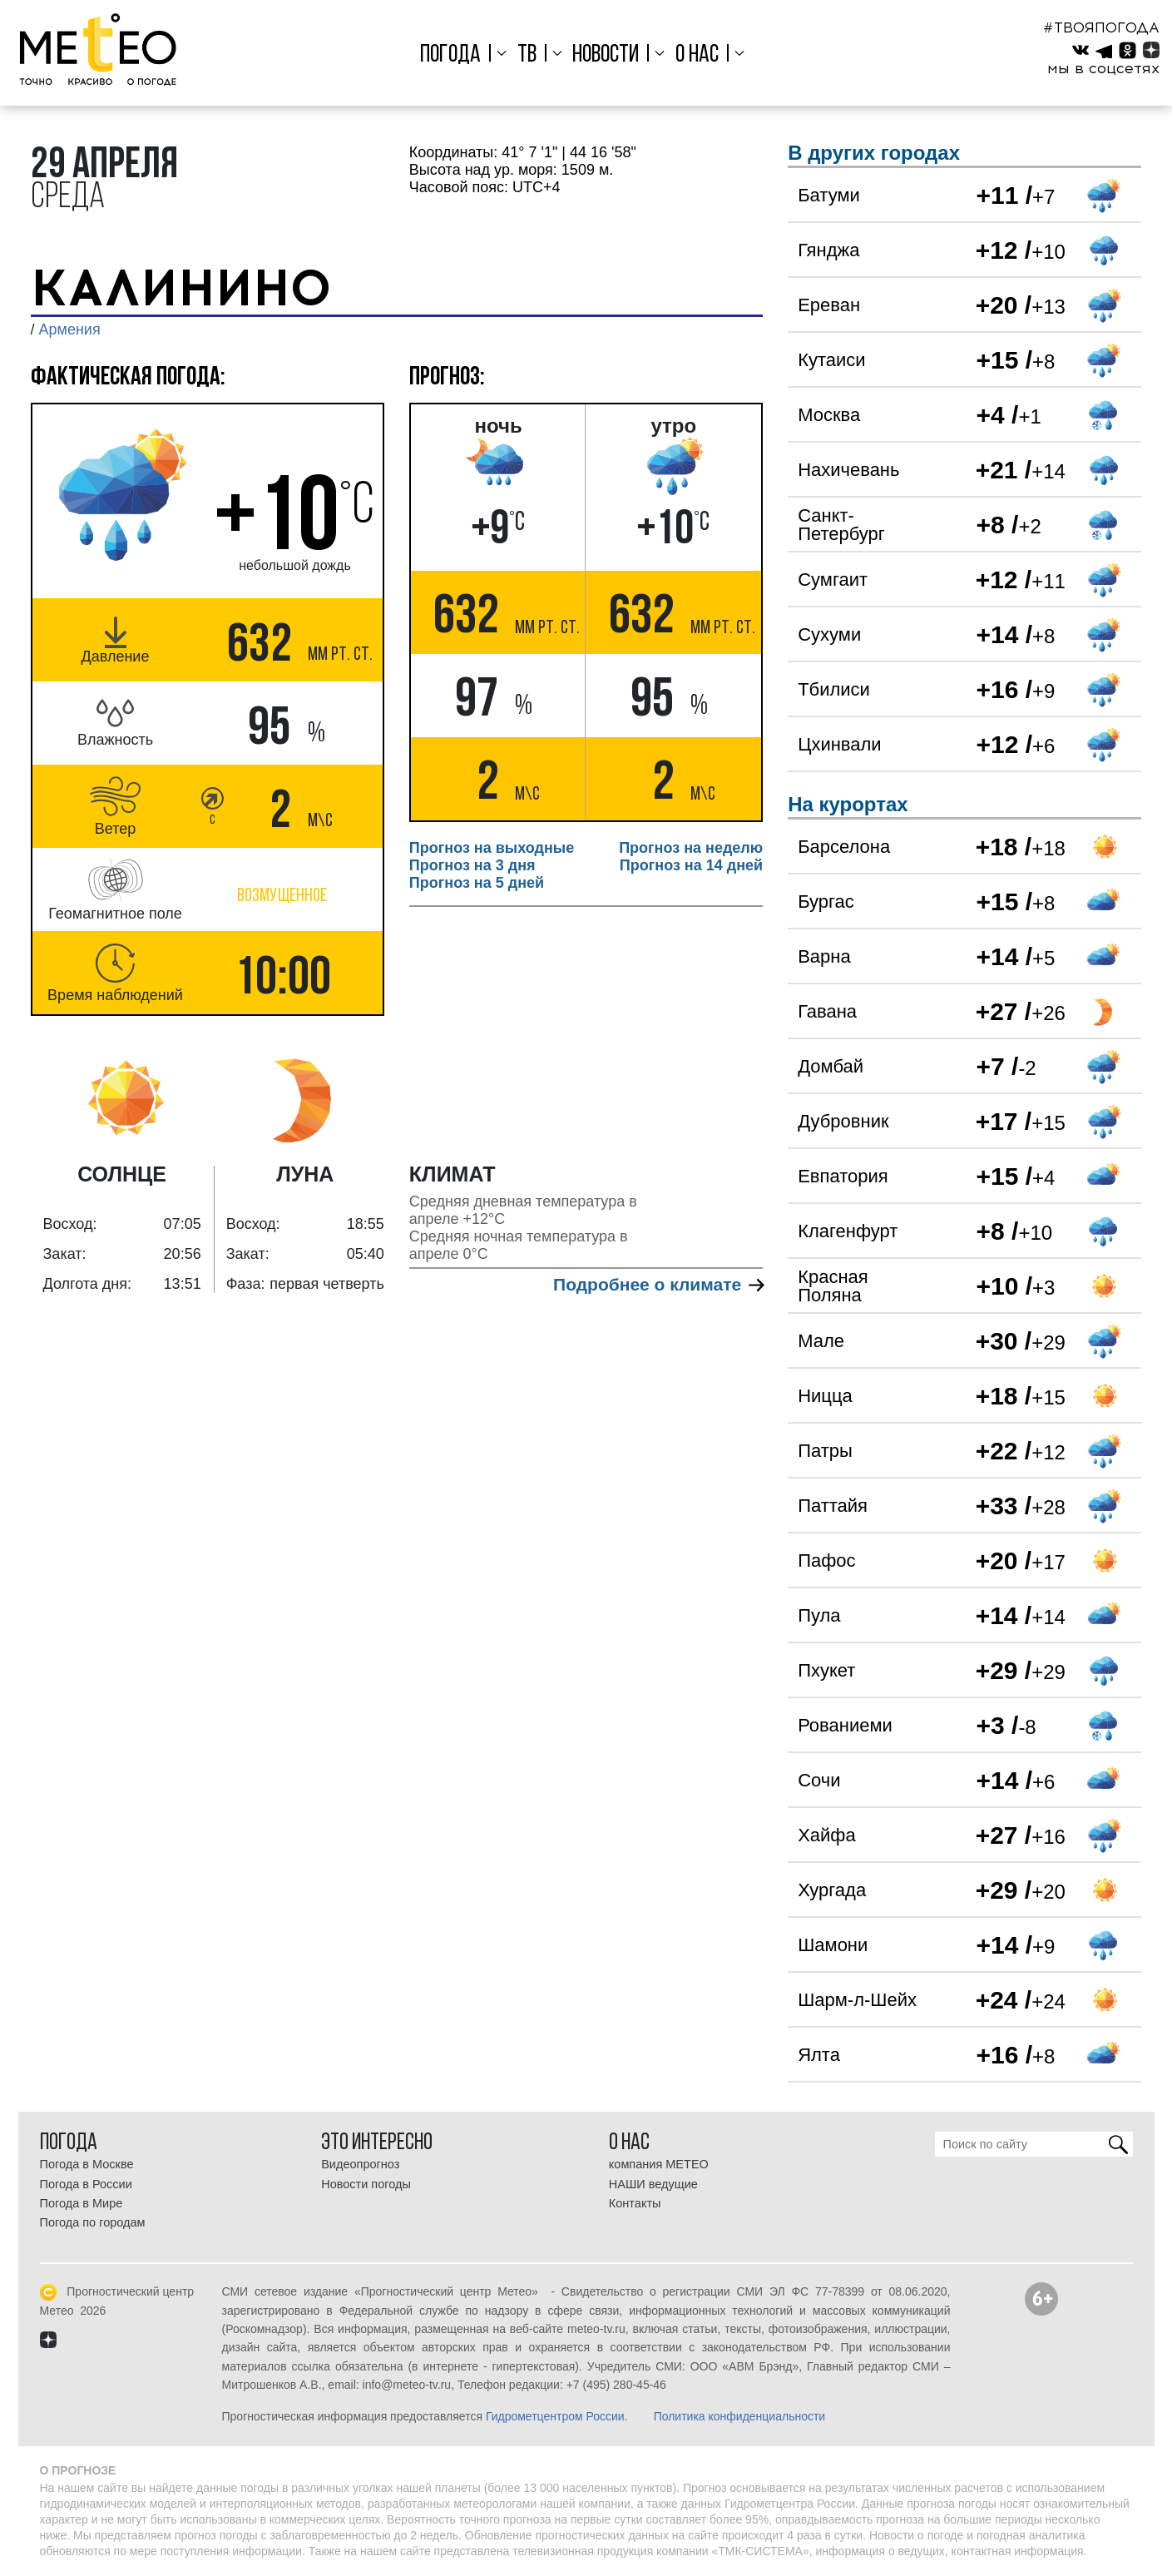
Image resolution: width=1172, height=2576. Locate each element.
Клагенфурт (848, 1231)
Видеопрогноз (360, 2164)
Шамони (833, 1944)
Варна (824, 956)
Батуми (829, 195)
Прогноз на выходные (491, 848)
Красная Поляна (833, 1285)
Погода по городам (93, 2222)
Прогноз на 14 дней (691, 865)
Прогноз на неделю (691, 848)
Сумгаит (833, 579)
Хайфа (827, 1835)
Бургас (826, 901)
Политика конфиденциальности (740, 2416)
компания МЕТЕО (659, 2164)
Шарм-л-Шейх (857, 1999)
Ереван (829, 305)
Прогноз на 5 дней (476, 882)
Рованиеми (845, 1725)
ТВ (527, 55)
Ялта (819, 2054)
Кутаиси (831, 359)
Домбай (830, 1066)
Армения (70, 329)
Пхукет (826, 1670)
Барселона (844, 846)
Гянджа (828, 250)
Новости (605, 55)
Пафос (826, 1560)
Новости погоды (366, 2184)
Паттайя (833, 1505)
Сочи (819, 1780)
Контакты (635, 2203)
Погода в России (86, 2184)
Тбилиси (834, 689)
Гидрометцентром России (555, 2416)
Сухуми (829, 634)
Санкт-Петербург (841, 524)
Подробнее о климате (658, 1284)
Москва (829, 414)
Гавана (827, 1011)
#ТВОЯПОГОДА (1101, 27)
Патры (825, 1450)
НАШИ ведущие (653, 2184)
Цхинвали (839, 744)
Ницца (825, 1395)
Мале (821, 1340)
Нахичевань (848, 469)
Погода (450, 55)
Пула (819, 1615)
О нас (697, 55)
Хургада (832, 1890)
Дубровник (843, 1121)
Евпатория (843, 1176)
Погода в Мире (81, 2203)
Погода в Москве (87, 2164)
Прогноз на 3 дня (472, 865)
